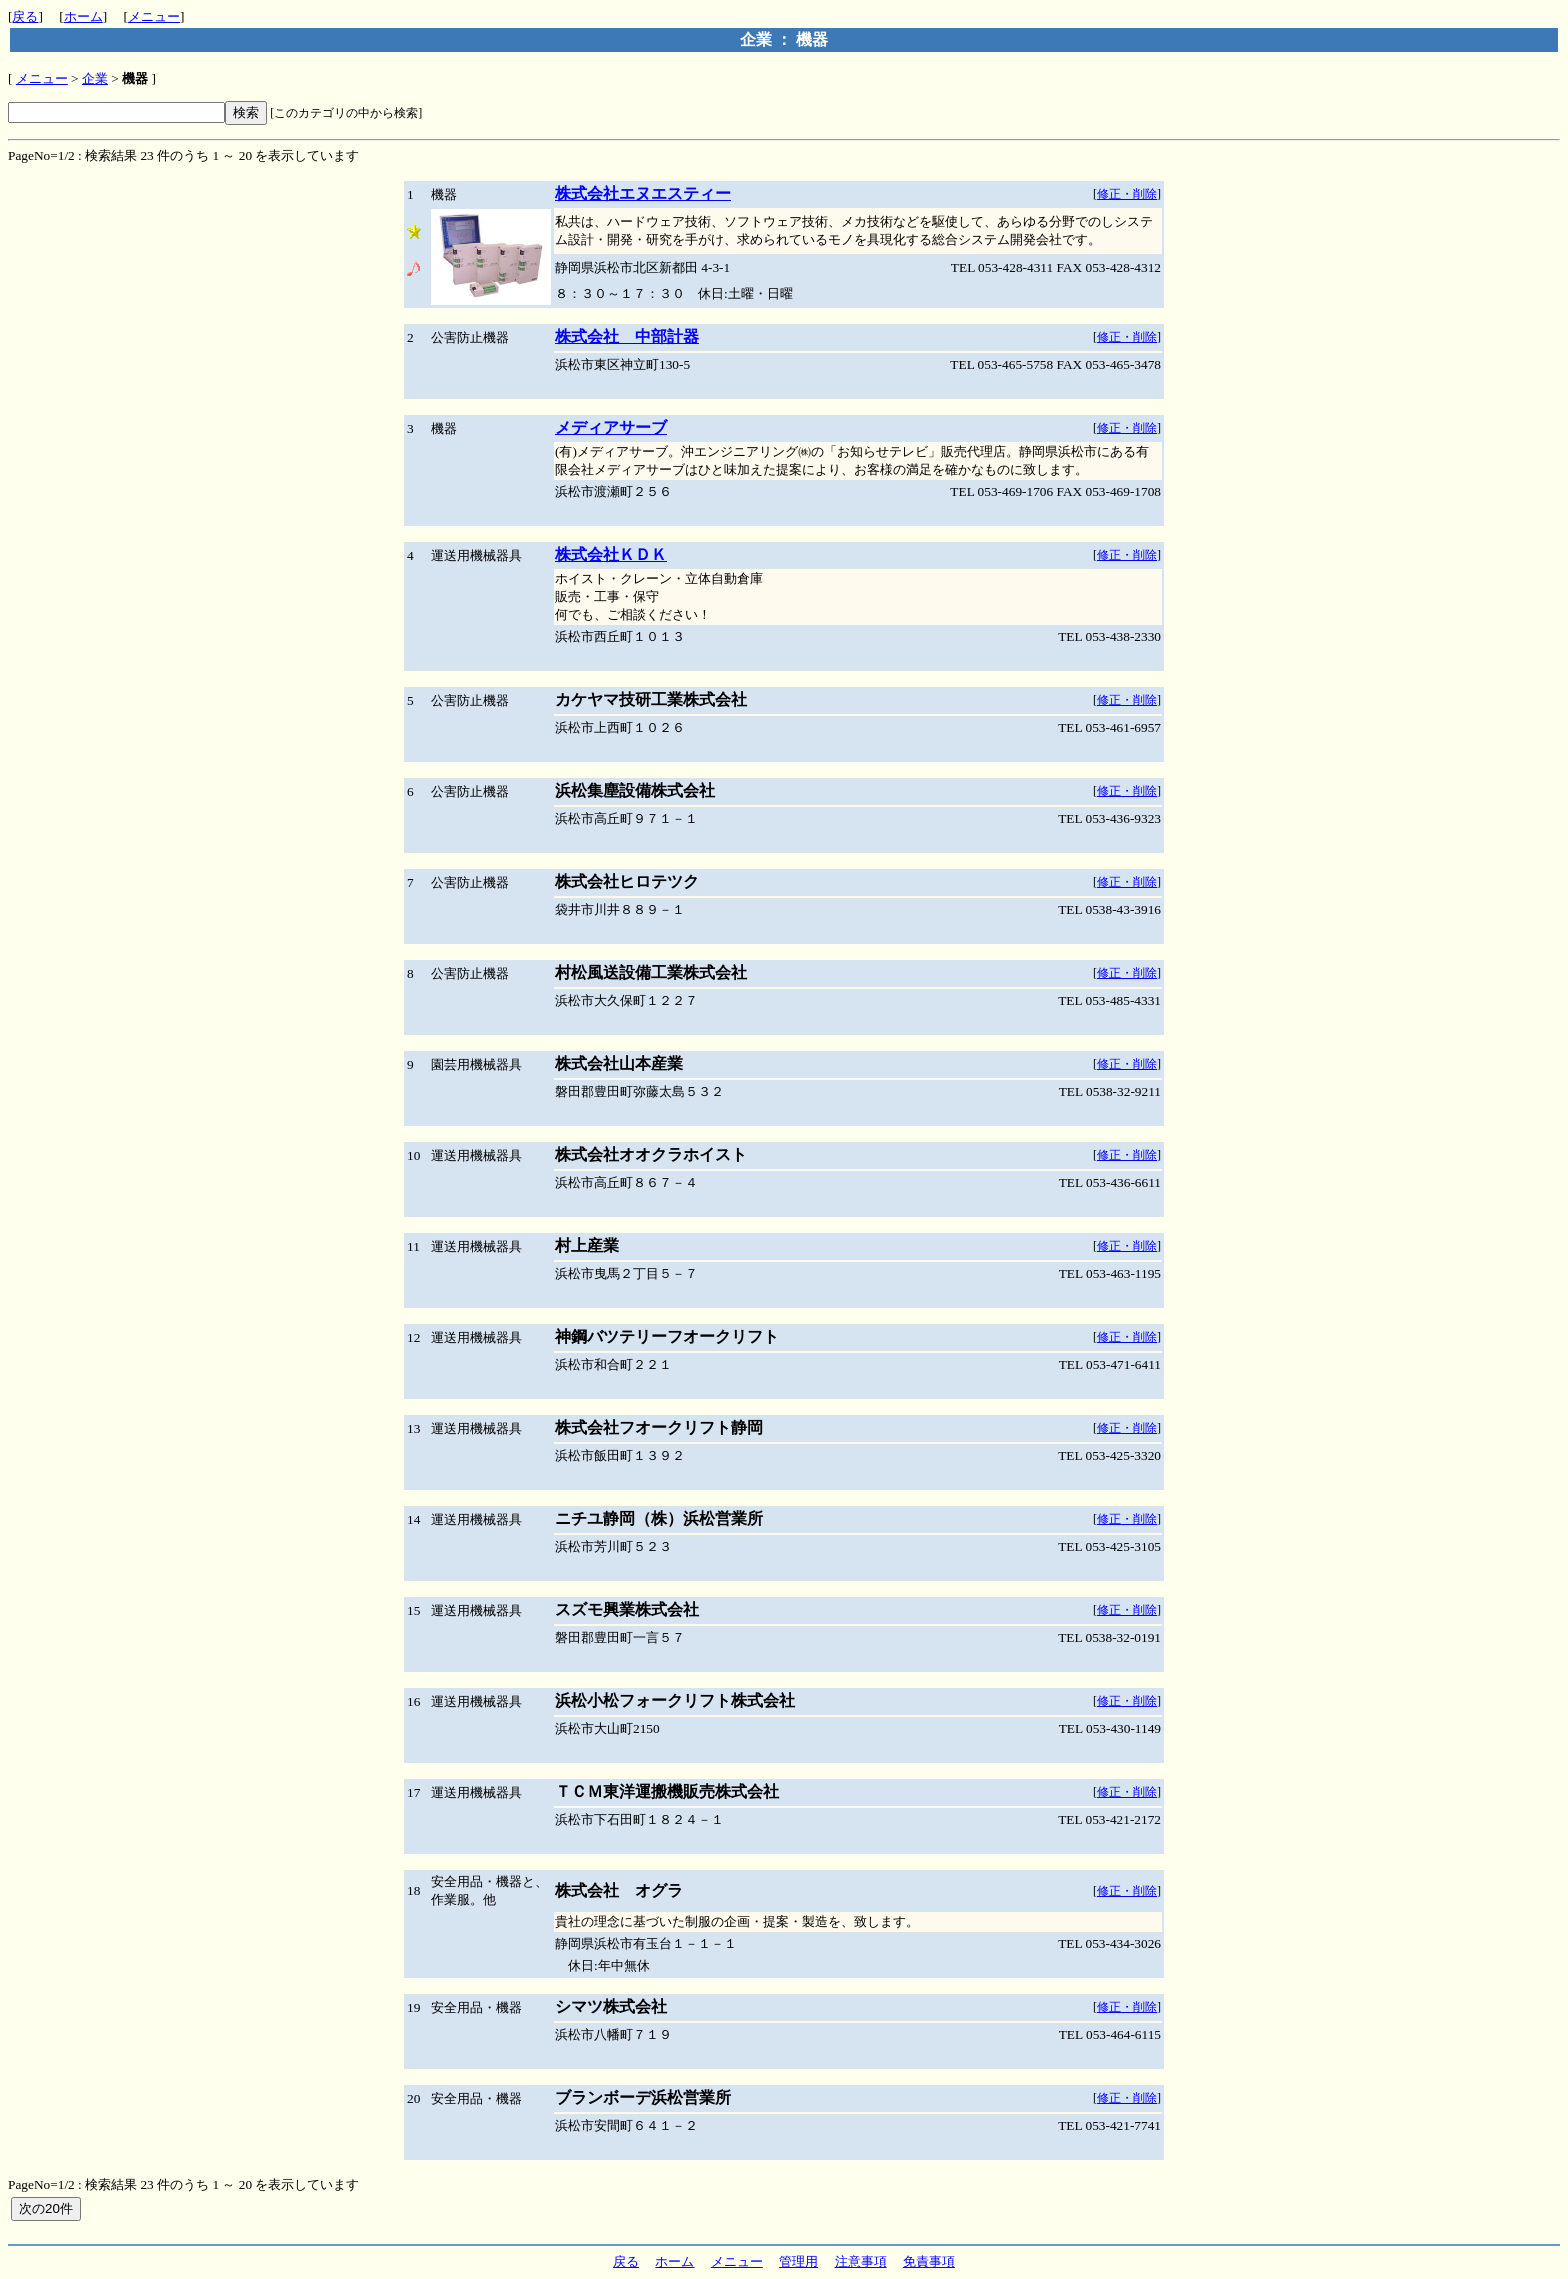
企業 (95, 78)
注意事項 (861, 2261)
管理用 (798, 2261)
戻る (25, 16)
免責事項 (929, 2261)
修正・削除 (1127, 194)
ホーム (83, 16)
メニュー (154, 16)
